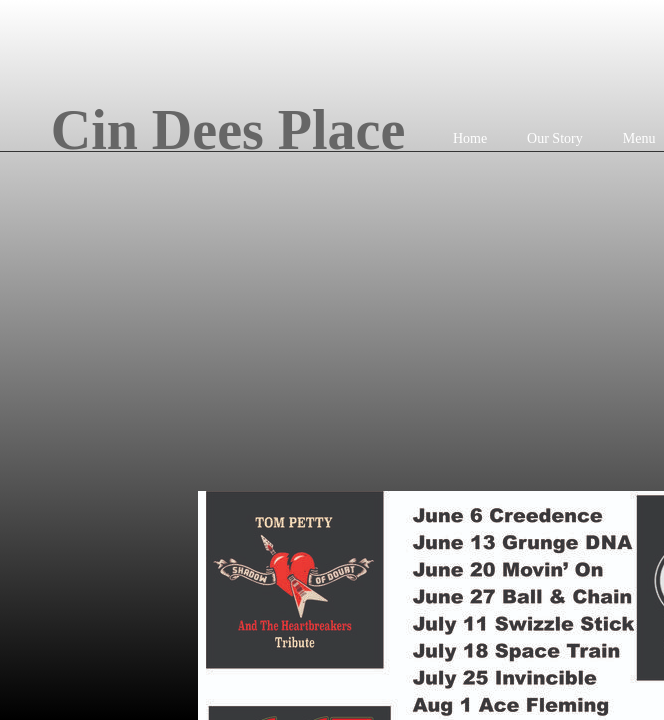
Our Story (555, 138)
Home (470, 138)
